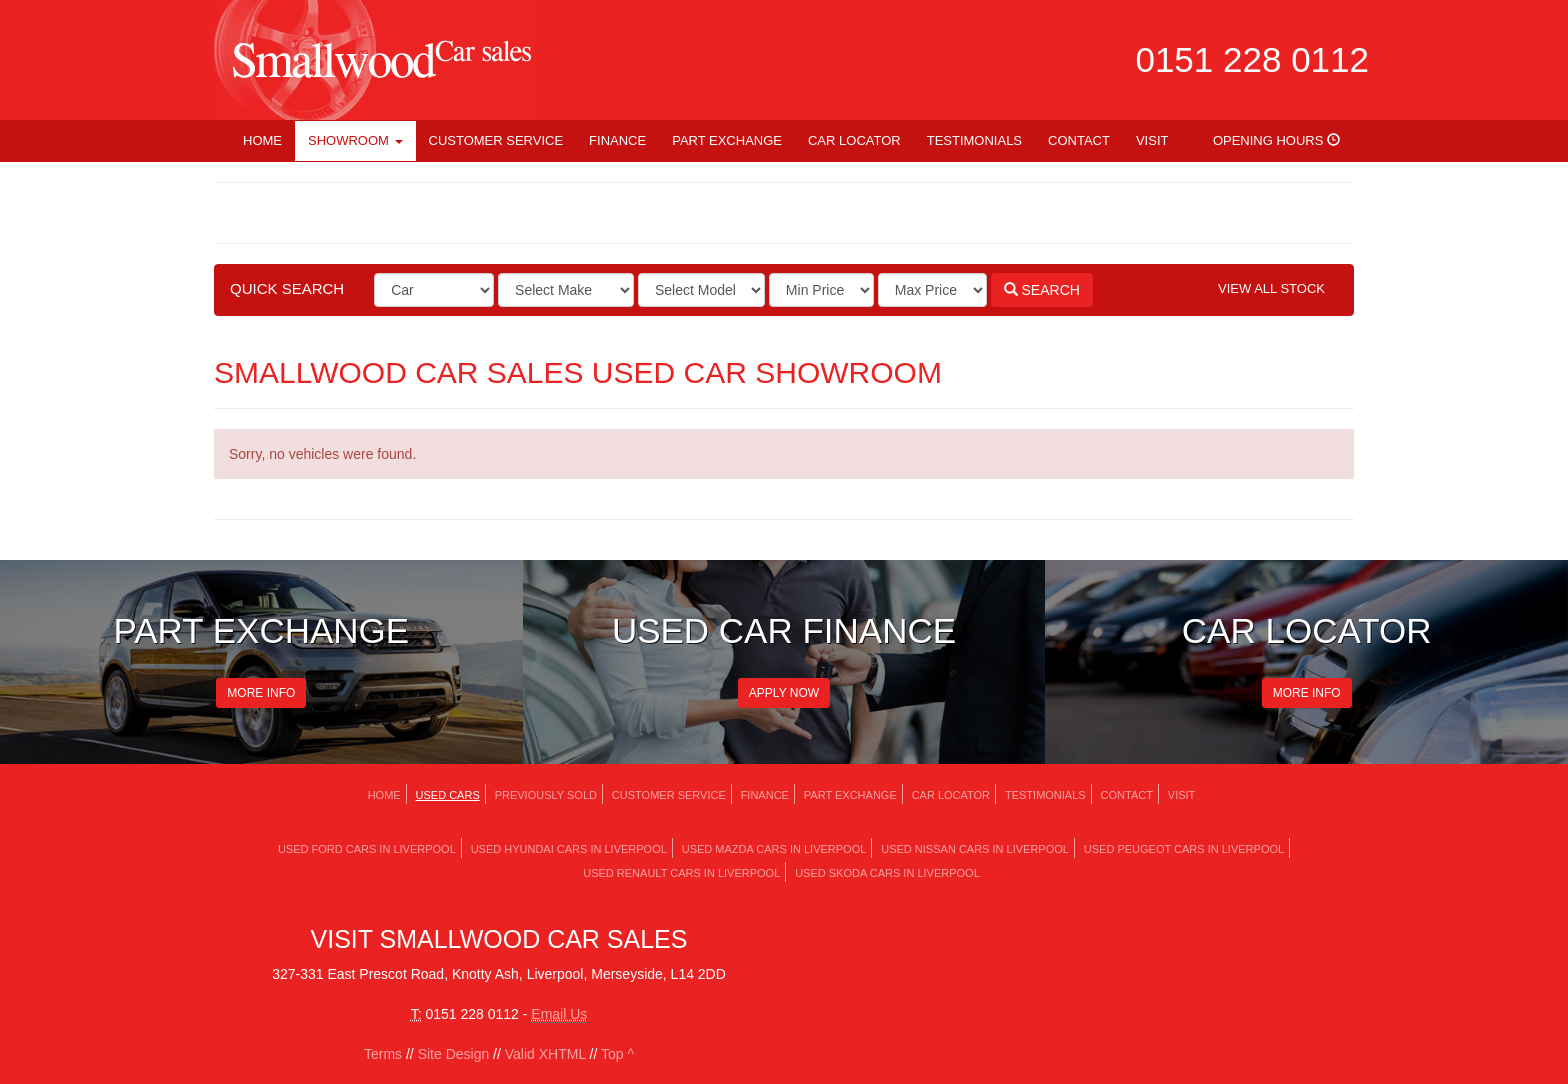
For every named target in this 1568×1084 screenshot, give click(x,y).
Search (1042, 290)
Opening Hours (1276, 140)
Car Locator (854, 140)
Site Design (454, 1054)
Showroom (355, 140)
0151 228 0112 (1252, 59)
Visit (1152, 140)
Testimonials (974, 140)
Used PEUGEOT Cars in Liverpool (1184, 849)
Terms (383, 1054)
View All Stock (1271, 288)
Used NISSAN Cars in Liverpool (975, 849)
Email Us (559, 1014)
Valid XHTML (545, 1054)
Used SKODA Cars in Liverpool (887, 873)
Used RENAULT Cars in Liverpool (681, 873)
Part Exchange (727, 140)
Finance (617, 140)
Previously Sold (546, 795)
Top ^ (617, 1054)
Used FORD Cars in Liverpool (367, 849)
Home (262, 140)
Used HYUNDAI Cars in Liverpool (569, 849)
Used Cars (448, 795)
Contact (1079, 140)
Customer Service (496, 140)
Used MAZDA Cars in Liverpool (774, 849)
